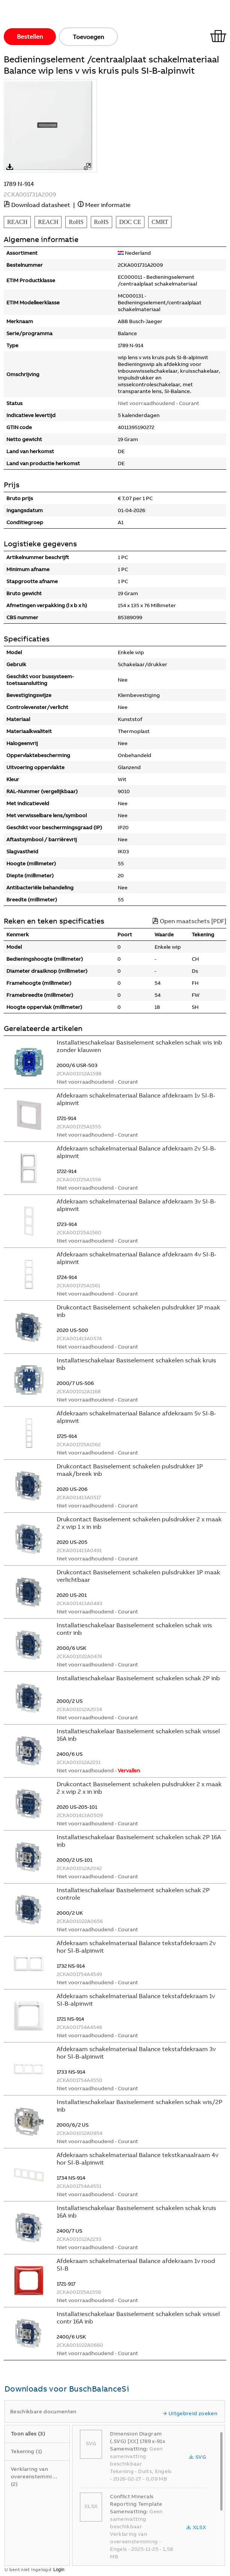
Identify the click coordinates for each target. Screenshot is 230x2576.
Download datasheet (40, 205)
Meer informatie (108, 205)
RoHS (76, 222)
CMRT (160, 222)
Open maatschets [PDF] (189, 921)
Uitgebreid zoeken (189, 2413)
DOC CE (130, 222)
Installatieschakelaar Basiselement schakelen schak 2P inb (138, 1678)
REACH (17, 222)
